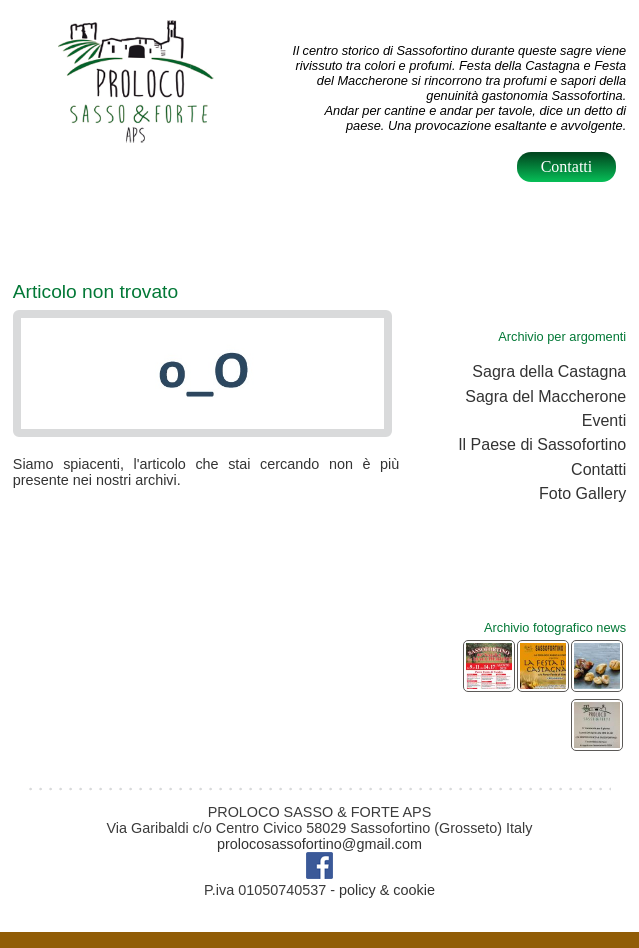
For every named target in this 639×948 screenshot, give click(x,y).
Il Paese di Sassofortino (542, 444)
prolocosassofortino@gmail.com (319, 844)
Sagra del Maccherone (545, 396)
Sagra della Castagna (549, 371)
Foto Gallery (582, 493)
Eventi (604, 420)
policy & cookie (387, 890)
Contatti (567, 166)
